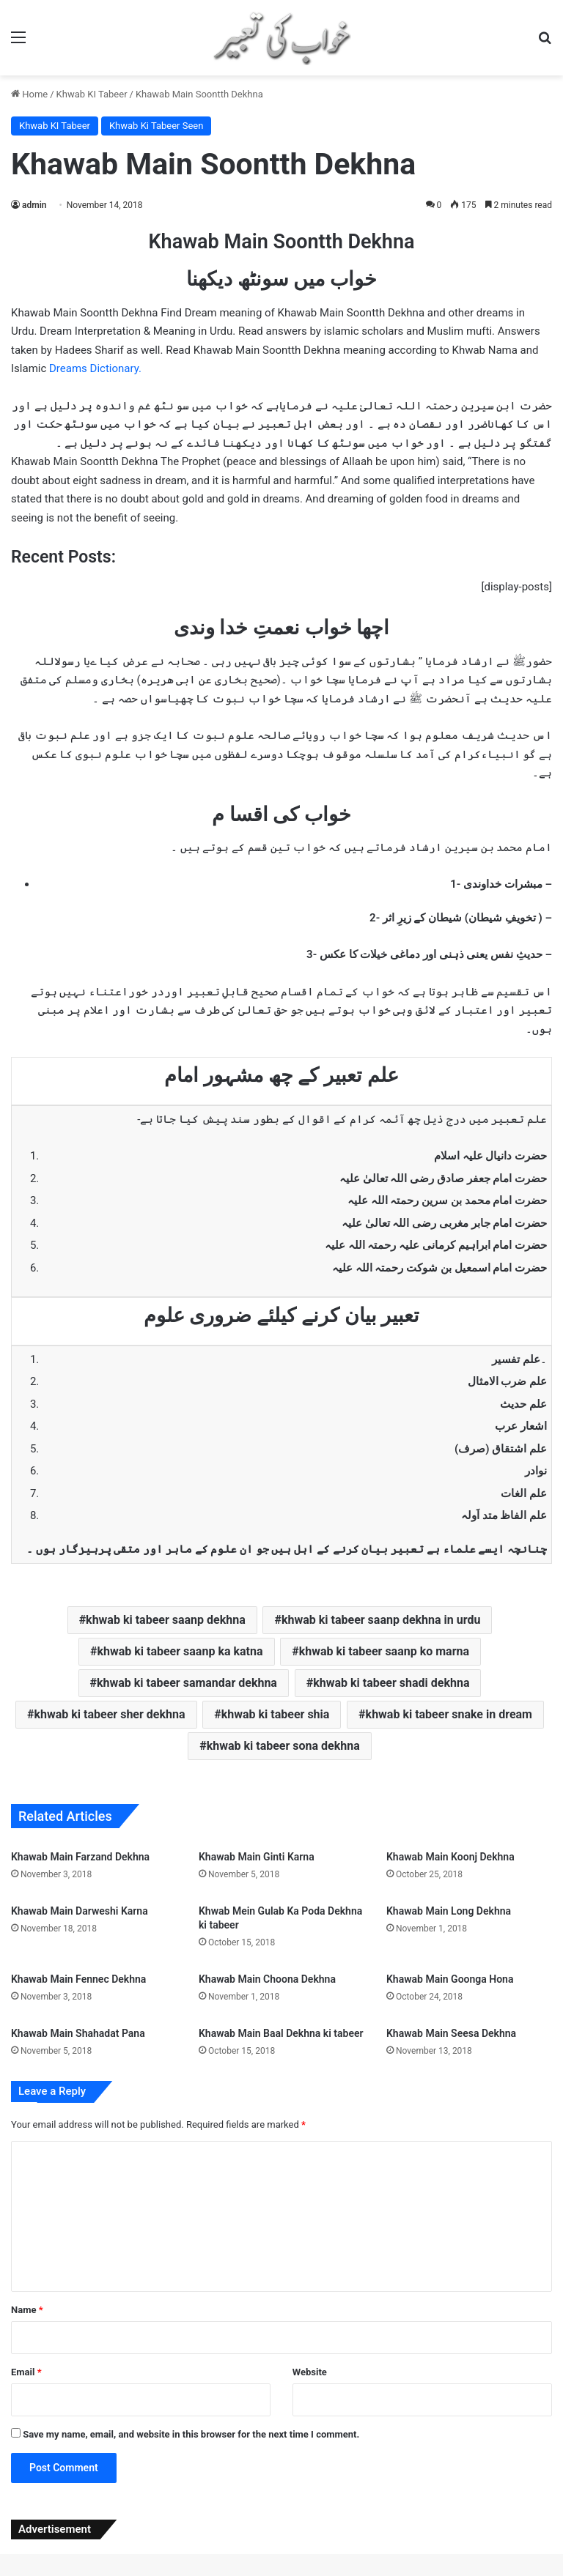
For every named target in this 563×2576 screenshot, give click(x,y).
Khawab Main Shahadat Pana (78, 2033)
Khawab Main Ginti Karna (256, 1857)
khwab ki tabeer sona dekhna (283, 1746)
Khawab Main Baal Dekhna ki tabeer (281, 2033)
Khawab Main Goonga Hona (449, 1979)
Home (29, 94)
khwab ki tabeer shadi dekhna (391, 1683)
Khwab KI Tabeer (92, 94)
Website (309, 2372)
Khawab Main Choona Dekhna (267, 1979)
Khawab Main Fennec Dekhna (78, 1979)
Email (26, 2372)
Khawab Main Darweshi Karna (79, 1911)
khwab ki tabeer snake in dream (449, 1714)
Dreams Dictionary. (95, 368)
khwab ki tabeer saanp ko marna (384, 1651)
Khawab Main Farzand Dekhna (80, 1857)
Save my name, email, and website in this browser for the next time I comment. (191, 2434)
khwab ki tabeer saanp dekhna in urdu (381, 1620)
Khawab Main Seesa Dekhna (451, 2033)
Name (27, 2309)
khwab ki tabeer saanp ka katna (179, 1651)
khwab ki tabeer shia (275, 1714)
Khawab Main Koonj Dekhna (450, 1857)
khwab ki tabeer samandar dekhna (187, 1683)
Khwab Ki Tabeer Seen (156, 125)
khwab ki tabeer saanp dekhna (166, 1620)
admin (34, 205)
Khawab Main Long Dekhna (448, 1911)
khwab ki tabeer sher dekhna (109, 1714)
